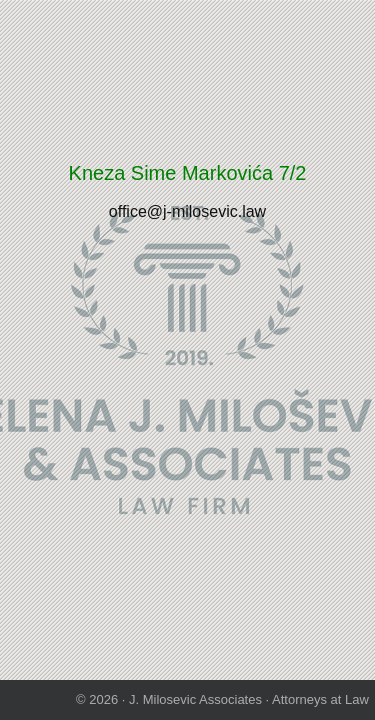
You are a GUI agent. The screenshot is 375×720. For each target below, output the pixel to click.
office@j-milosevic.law (187, 211)
